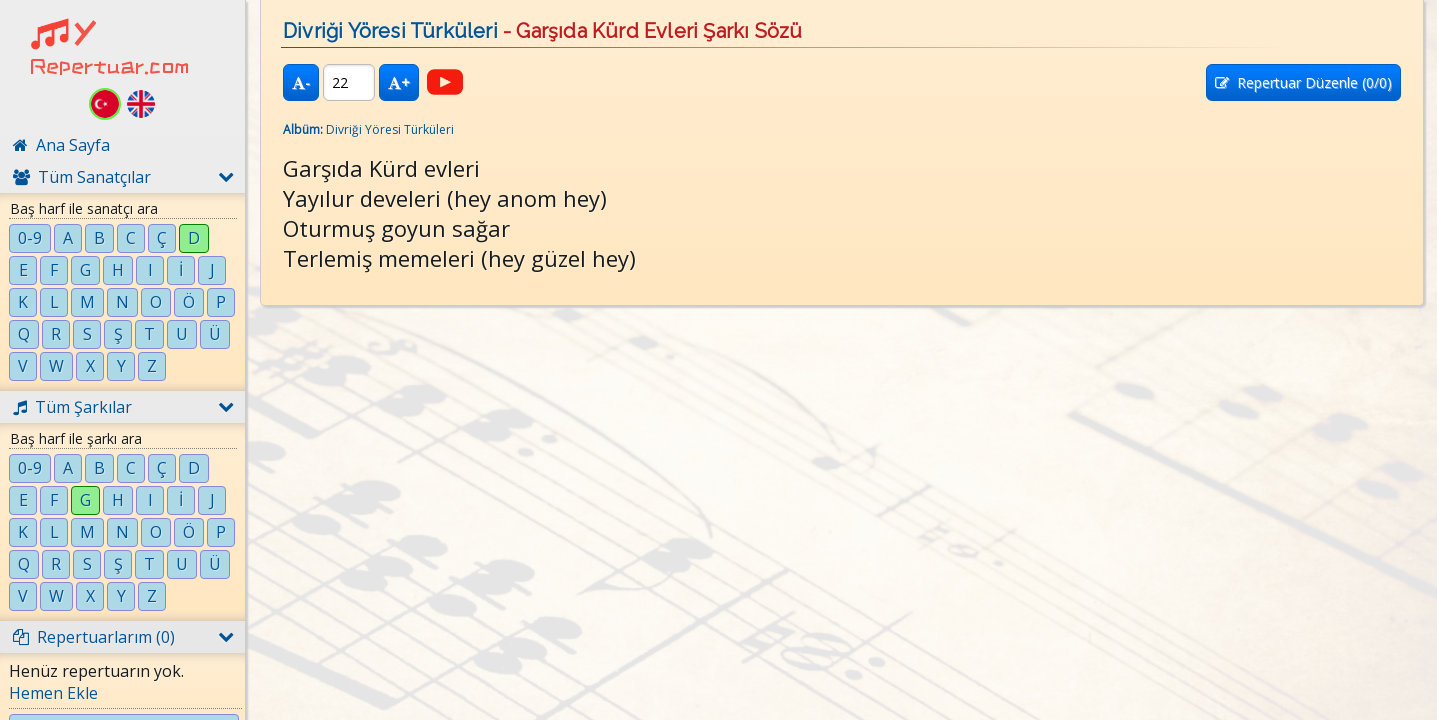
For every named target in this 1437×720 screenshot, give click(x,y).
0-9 (30, 238)
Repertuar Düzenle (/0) (1303, 82)
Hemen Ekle (53, 693)
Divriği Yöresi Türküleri (390, 31)
